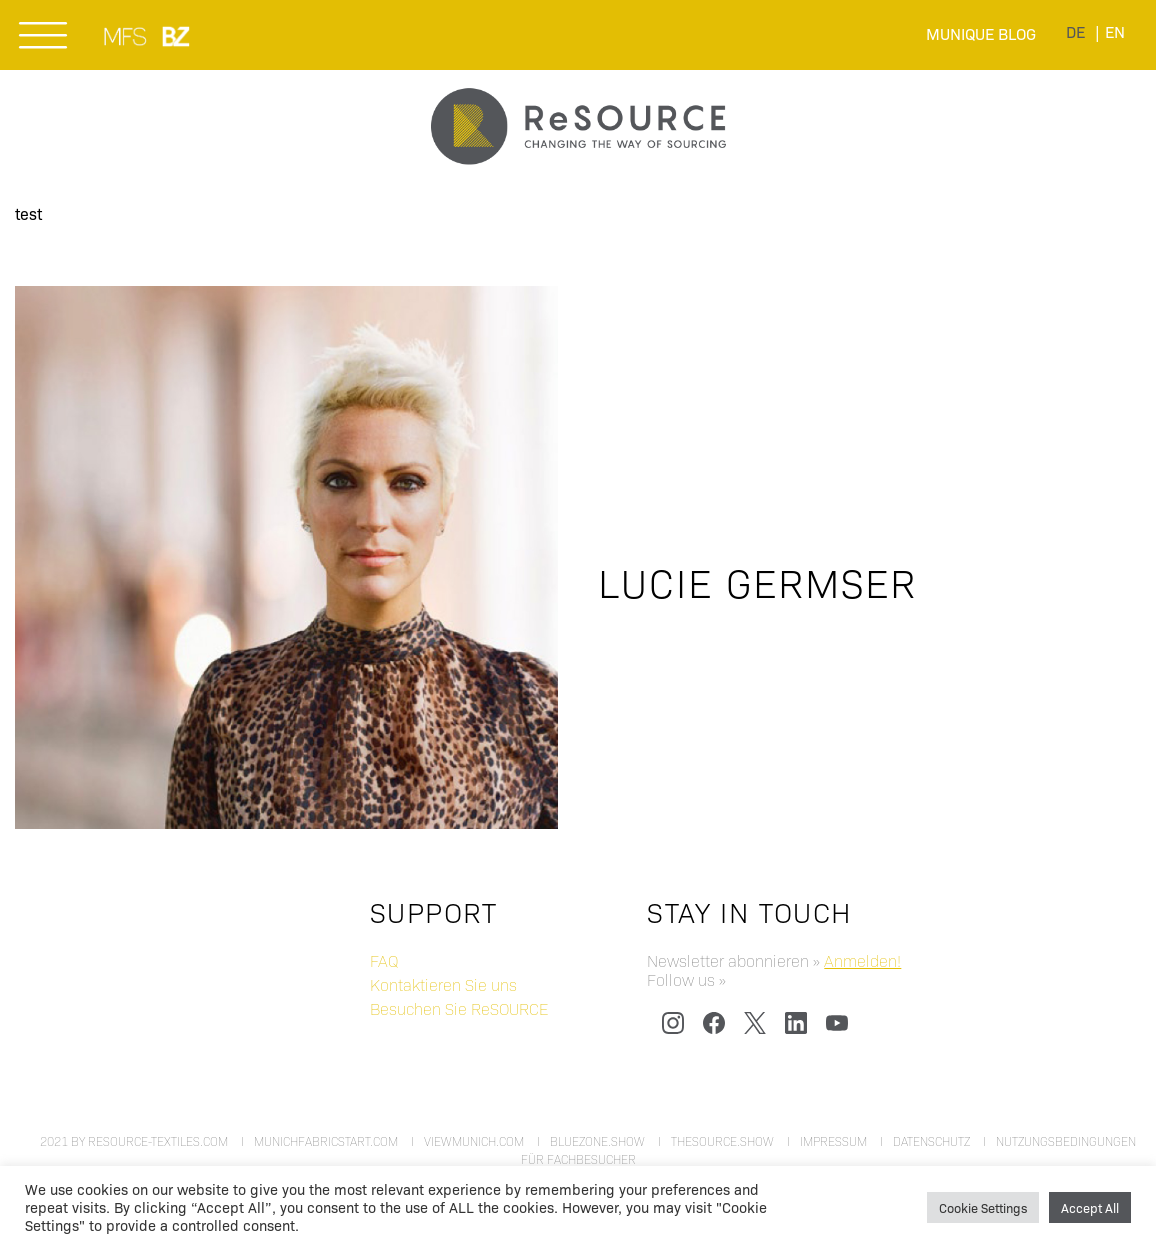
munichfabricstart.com (326, 1141)
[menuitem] (1075, 31)
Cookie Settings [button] (983, 1207)
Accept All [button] (1090, 1207)
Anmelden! (862, 960)
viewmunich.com (474, 1141)
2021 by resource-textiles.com (134, 1141)
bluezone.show (597, 1141)
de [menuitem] (1075, 31)
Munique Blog (981, 33)
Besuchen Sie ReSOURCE (459, 1008)
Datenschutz (931, 1141)
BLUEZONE (177, 36)
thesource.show (722, 1141)
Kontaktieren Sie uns (443, 984)
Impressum (833, 1141)
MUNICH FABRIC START (126, 36)
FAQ (384, 960)
